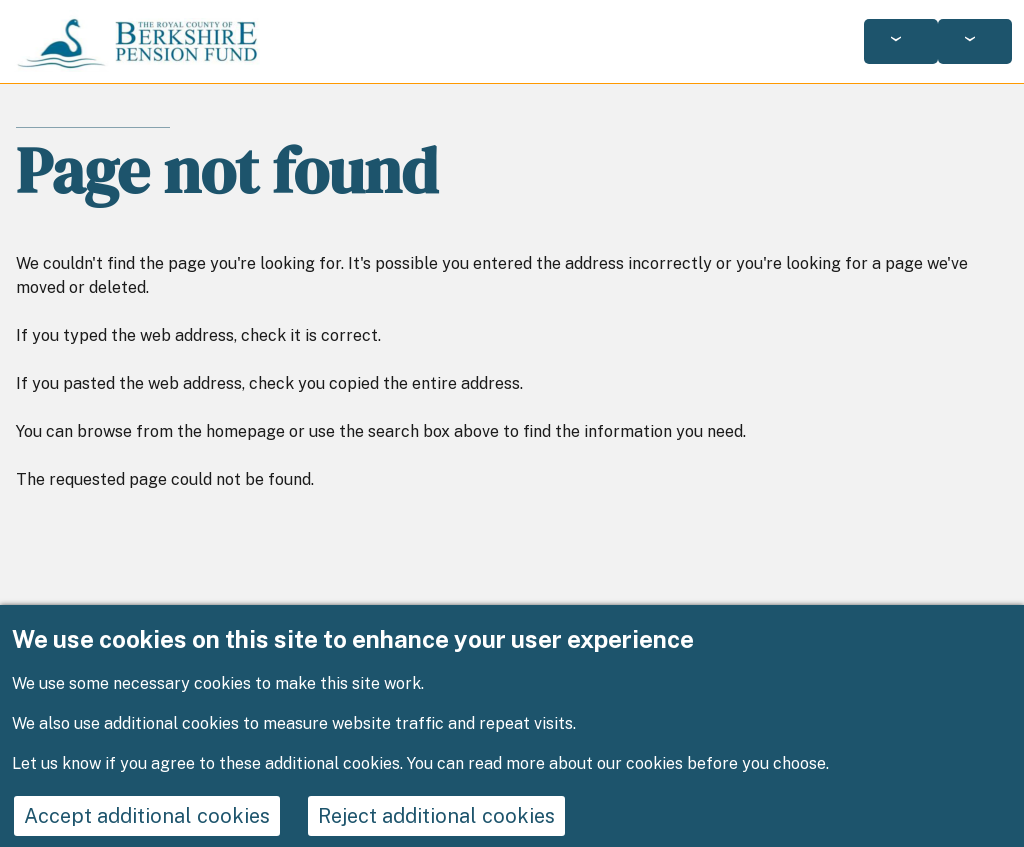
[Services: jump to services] (901, 41)
